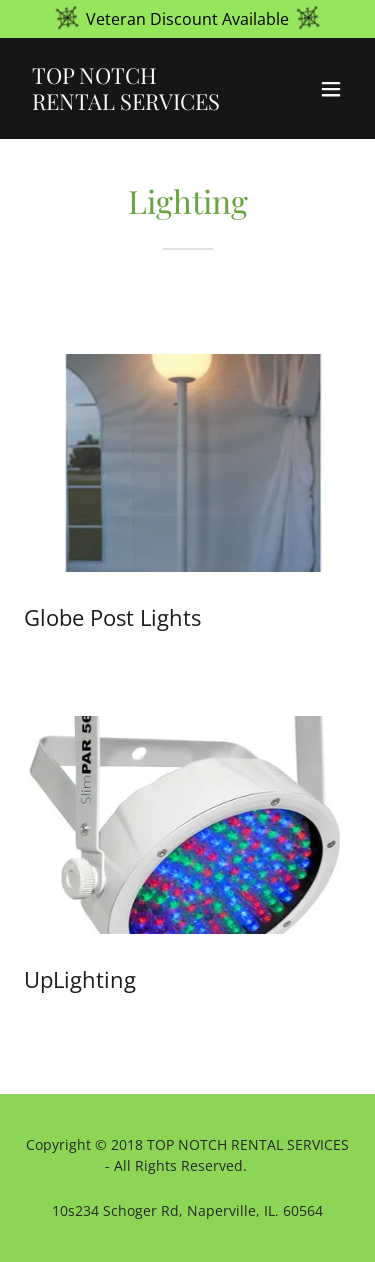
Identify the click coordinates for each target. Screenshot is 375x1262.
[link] (138, 104)
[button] (331, 89)
